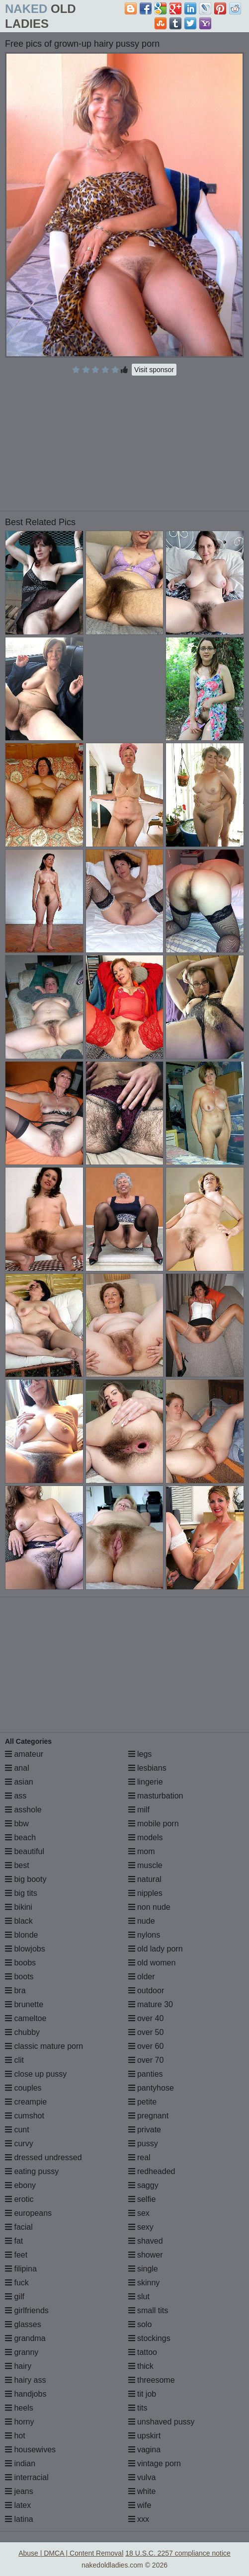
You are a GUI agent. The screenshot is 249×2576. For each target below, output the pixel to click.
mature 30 (150, 2004)
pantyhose (151, 2088)
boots (19, 1976)
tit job (142, 2394)
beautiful (24, 1851)
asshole (23, 1809)
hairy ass (25, 2380)
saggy (143, 2185)
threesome (151, 2380)
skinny (144, 2282)
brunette (24, 2004)
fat (14, 2241)
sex (139, 2213)
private (144, 2129)
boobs (20, 1962)
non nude (149, 1907)
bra (15, 1990)
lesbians (147, 1768)
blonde (21, 1935)
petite (142, 2102)
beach (20, 1837)
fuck (17, 2282)
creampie (26, 2102)
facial (19, 2227)
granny (21, 2352)
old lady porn (155, 1949)
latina (19, 2519)
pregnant (148, 2115)
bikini (18, 1907)
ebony (20, 2185)
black (19, 1921)
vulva (142, 2477)
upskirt (144, 2435)
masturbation (155, 1796)
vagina (144, 2449)
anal (17, 1768)
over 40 (146, 2018)
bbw (17, 1823)
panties (145, 2074)
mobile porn (153, 1823)
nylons (144, 1935)
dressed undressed (43, 2157)
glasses (23, 2324)
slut (139, 2296)
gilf (14, 2296)
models (145, 1837)
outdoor (146, 1990)
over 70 (146, 2060)
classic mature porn (44, 2046)
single (143, 2268)
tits (138, 2408)
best (17, 1865)
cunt (17, 2129)
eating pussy (32, 2171)
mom (141, 1851)
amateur (24, 1754)
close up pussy (36, 2074)
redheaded (151, 2171)
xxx (138, 2519)
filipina (21, 2268)
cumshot (24, 2115)
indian (20, 2463)
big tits (21, 1893)
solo (140, 2324)
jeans (19, 2491)
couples (23, 2088)
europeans (28, 2213)
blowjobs (25, 1949)
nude (141, 1921)
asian (19, 1782)
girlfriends (27, 2310)
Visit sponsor (154, 370)
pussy (143, 2143)
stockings (149, 2338)
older (141, 1976)
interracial (27, 2477)
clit (14, 2060)
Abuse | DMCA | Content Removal (70, 2553)
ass (15, 1796)
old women (152, 1962)
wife (140, 2505)
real (139, 2157)
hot (15, 2435)
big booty (25, 1879)
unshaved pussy (161, 2422)
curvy (19, 2143)
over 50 (146, 2032)
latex (18, 2505)
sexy (141, 2227)
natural (145, 1879)
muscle (145, 1865)
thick (141, 2366)
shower (145, 2255)
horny (19, 2422)
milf (139, 1809)
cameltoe (25, 2018)
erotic (19, 2199)
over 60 (146, 2046)
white (142, 2491)
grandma (25, 2338)
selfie (142, 2199)
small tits (148, 2310)
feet (16, 2255)
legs (140, 1754)
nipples (145, 1893)
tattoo (142, 2352)
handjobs (25, 2394)
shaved (145, 2241)
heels (19, 2408)
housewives (30, 2449)
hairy (18, 2366)
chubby (22, 2032)
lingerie (145, 1782)
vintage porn (154, 2463)
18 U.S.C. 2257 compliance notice (178, 2553)
